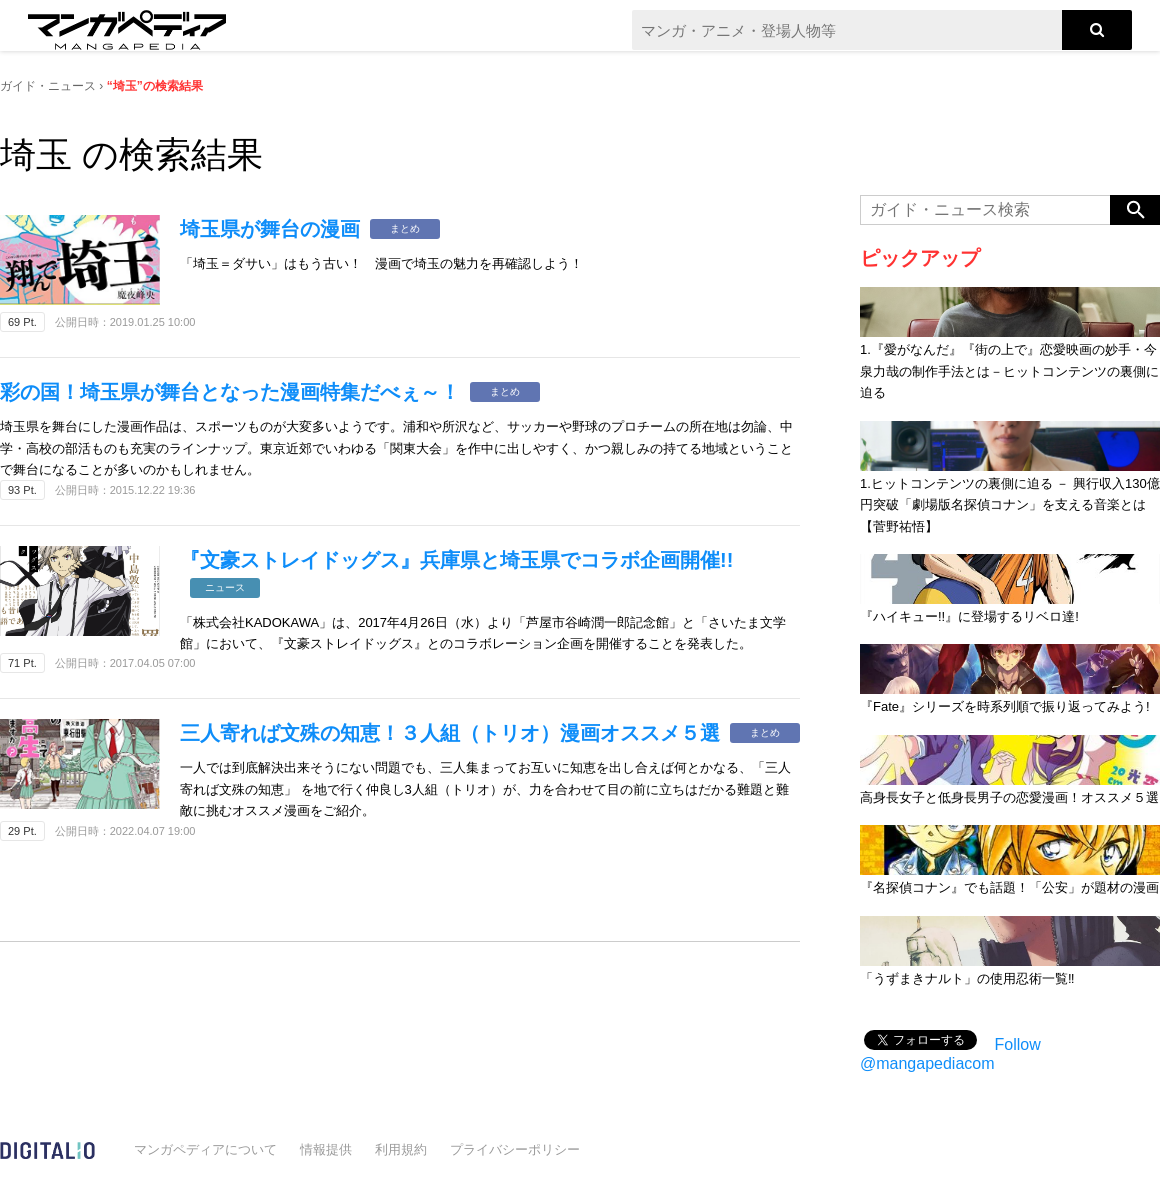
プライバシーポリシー (515, 1149)
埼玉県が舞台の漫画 (270, 229)
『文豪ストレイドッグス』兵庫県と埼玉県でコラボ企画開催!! (456, 560)
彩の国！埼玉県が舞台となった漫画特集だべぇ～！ (230, 392)
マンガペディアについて (205, 1149)
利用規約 (401, 1149)
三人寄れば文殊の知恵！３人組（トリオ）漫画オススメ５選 (450, 733)
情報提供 (326, 1149)
